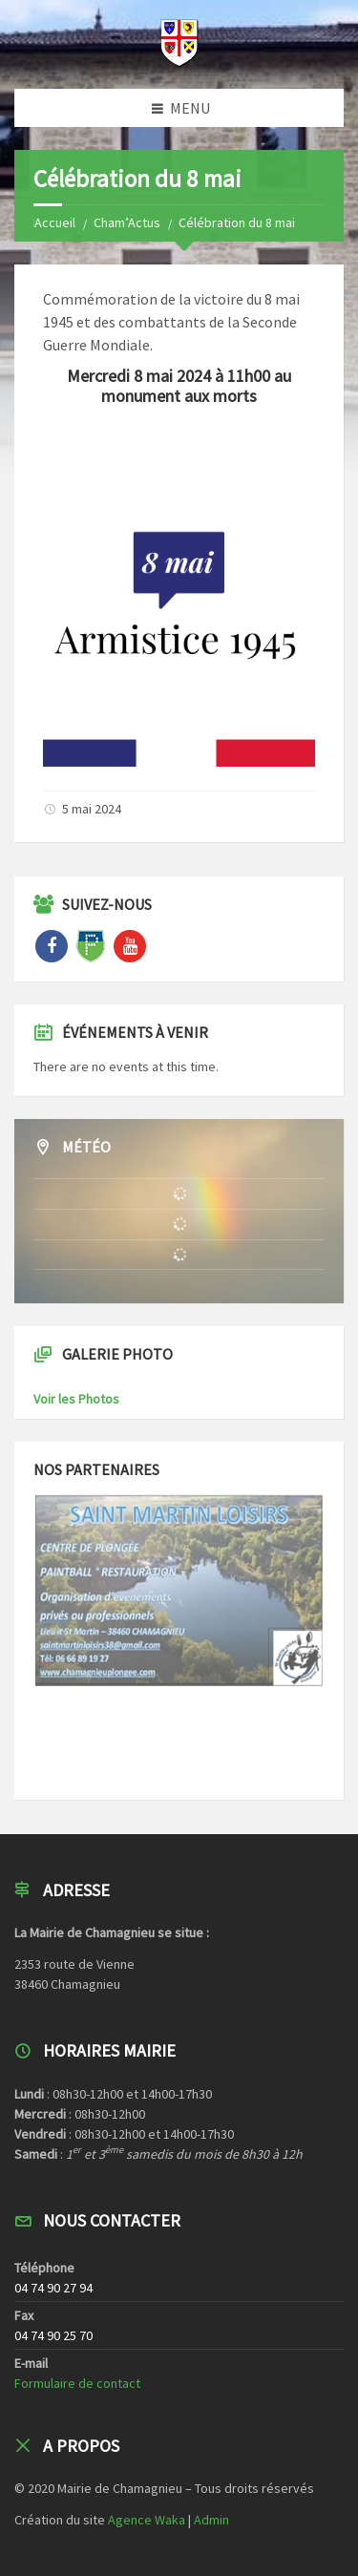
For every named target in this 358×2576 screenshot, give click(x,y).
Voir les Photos (76, 1398)
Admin (211, 2519)
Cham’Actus (127, 222)
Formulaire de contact (77, 2383)
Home (50, 222)
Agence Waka (146, 2519)
